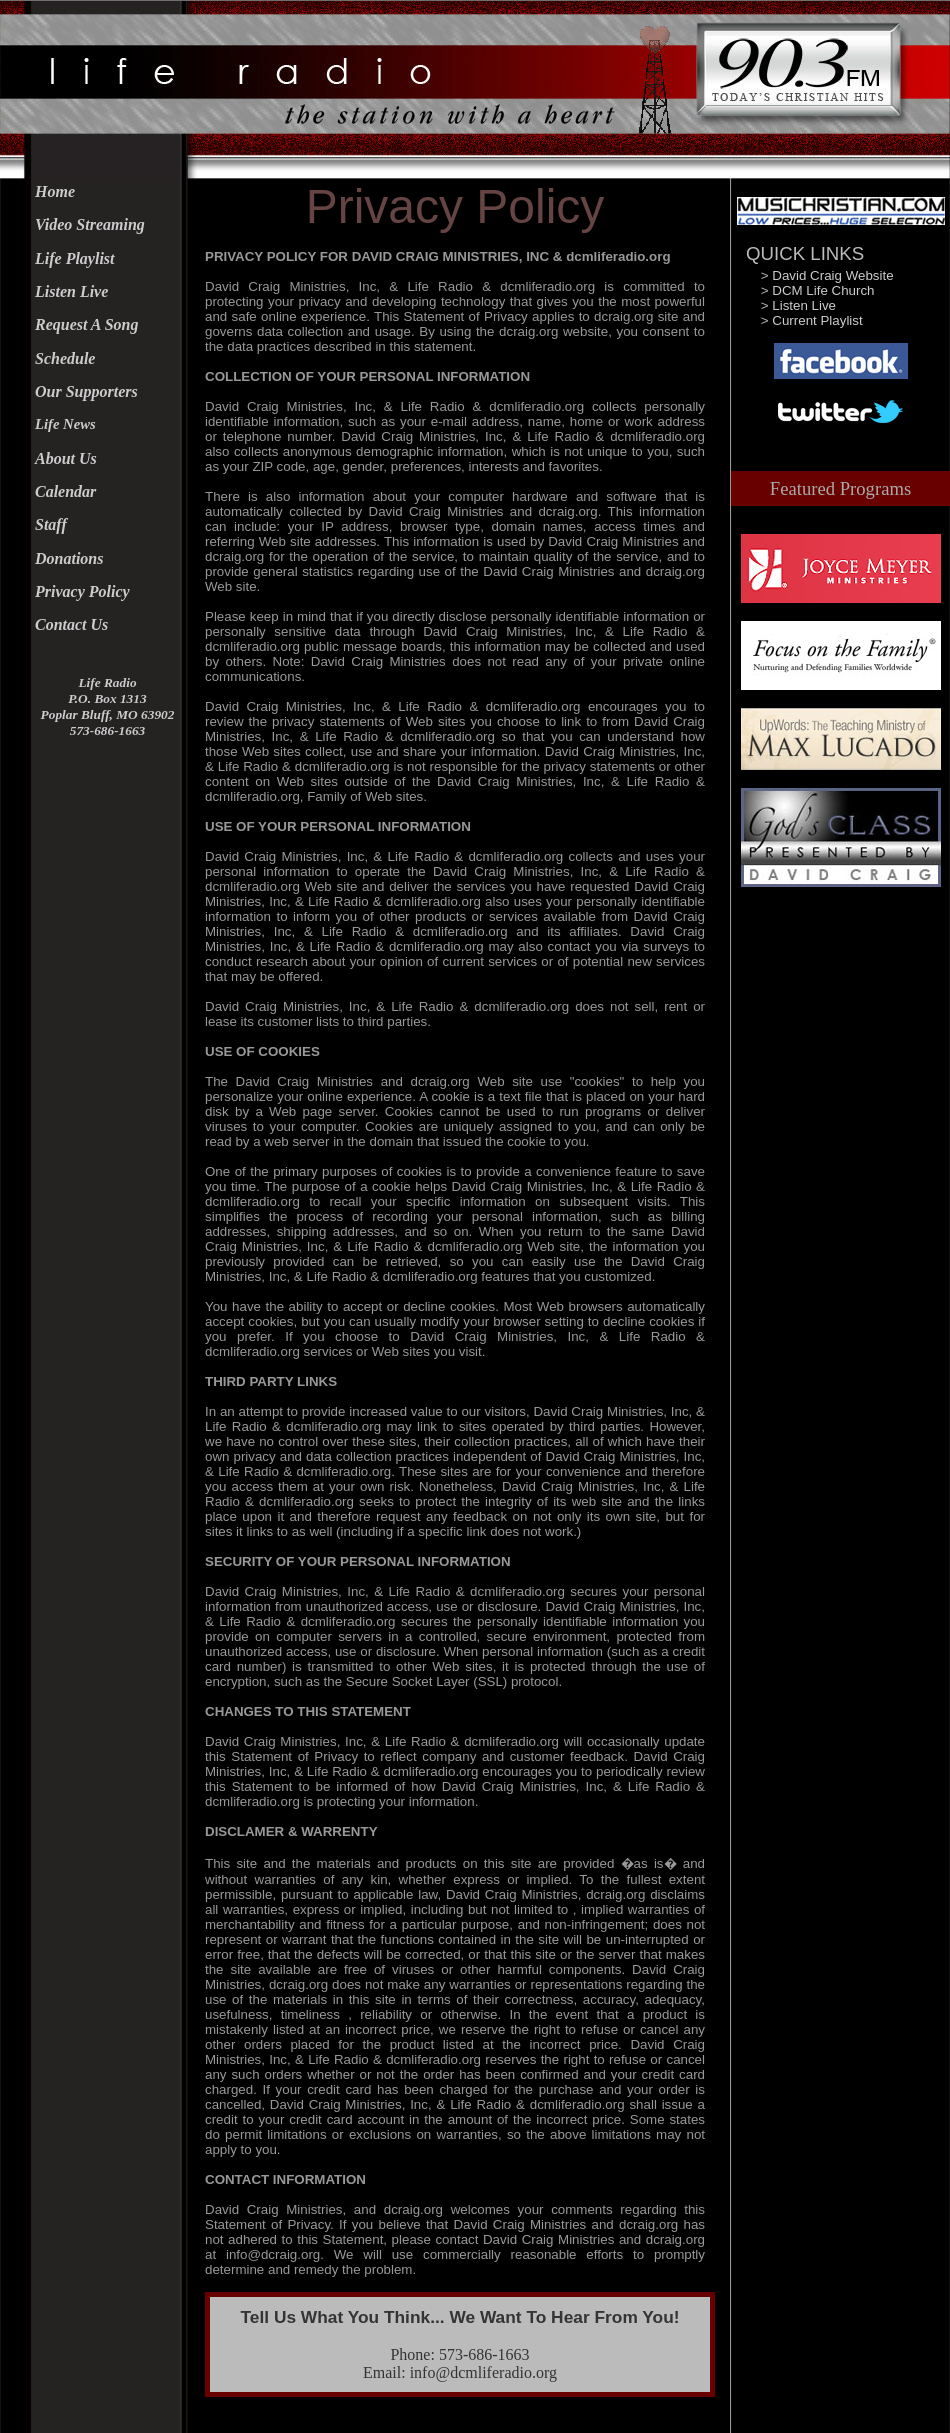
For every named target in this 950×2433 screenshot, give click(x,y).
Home (55, 191)
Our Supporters (86, 391)
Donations (69, 558)
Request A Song (86, 324)
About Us (66, 458)
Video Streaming (90, 224)
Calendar (65, 491)
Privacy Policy (82, 591)
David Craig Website (832, 275)
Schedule (65, 358)
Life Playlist (75, 258)
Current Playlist (817, 320)
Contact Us (71, 624)
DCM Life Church (823, 290)
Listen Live (71, 291)
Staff (51, 524)
